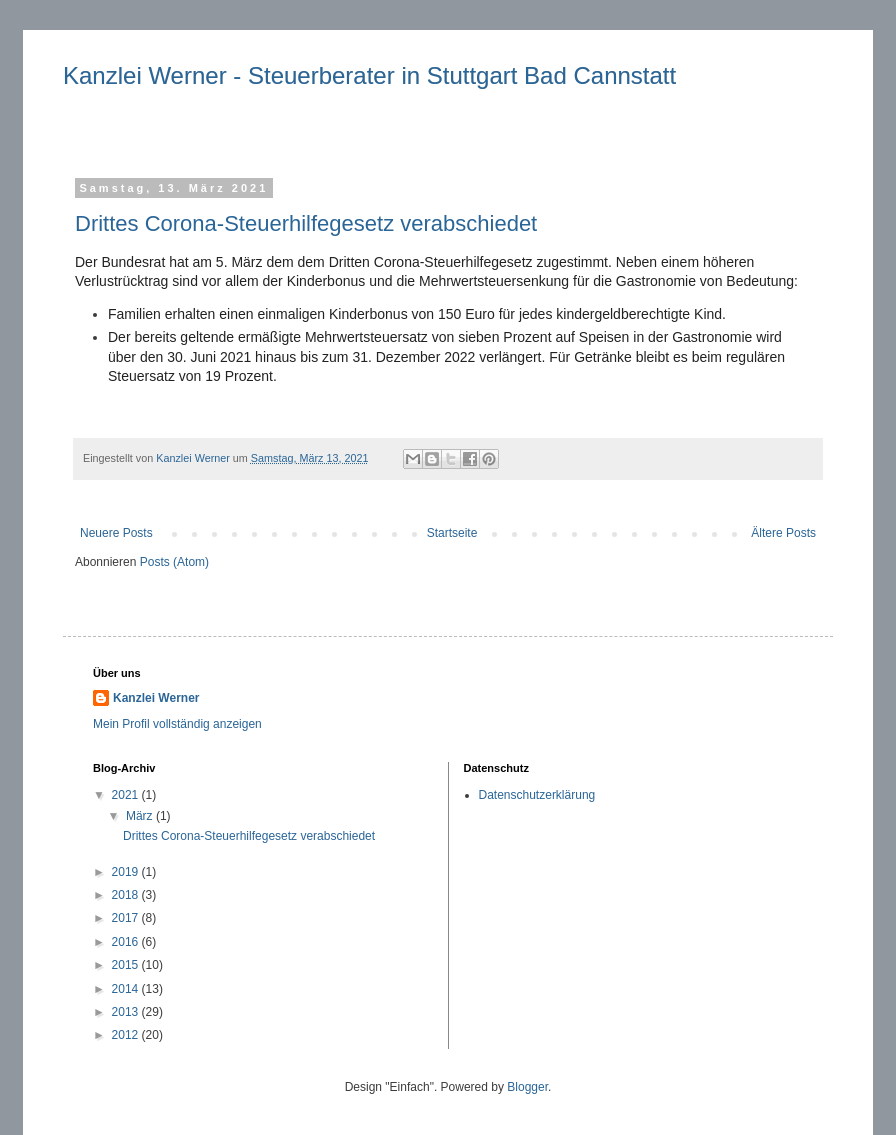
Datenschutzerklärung (537, 795)
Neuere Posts (116, 533)
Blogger (527, 1087)
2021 (127, 795)
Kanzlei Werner (156, 698)
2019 (127, 872)
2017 (127, 918)
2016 (127, 942)
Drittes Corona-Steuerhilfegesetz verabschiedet (306, 223)
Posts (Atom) (174, 562)
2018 (127, 895)
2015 (127, 965)
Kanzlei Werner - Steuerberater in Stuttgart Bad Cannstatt (369, 75)
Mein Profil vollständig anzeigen (177, 724)
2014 (127, 989)
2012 (127, 1035)
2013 (127, 1012)
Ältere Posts (783, 533)
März (141, 816)
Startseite (452, 533)
